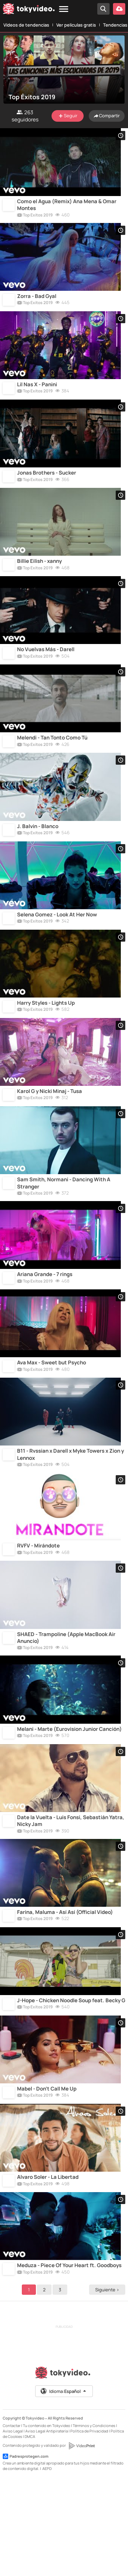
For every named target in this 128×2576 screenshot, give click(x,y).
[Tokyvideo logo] (29, 10)
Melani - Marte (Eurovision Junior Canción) (69, 1801)
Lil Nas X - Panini (37, 396)
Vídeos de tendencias (26, 25)
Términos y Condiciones (94, 2522)
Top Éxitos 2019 (35, 219)
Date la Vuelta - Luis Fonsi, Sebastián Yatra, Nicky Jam (70, 1897)
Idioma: (63, 2488)
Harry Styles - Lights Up (46, 1043)
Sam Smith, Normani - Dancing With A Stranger (63, 1231)
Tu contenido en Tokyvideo (46, 2522)
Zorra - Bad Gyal (36, 304)
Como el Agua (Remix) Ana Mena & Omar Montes (66, 209)
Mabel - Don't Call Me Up (46, 2177)
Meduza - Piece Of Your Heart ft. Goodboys (69, 2362)
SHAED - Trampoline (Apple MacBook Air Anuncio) (66, 1706)
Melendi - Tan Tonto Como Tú (52, 766)
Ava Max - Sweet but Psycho (51, 1419)
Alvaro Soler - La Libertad (48, 2269)
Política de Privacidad (89, 2527)
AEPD (47, 2565)
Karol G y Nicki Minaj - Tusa (49, 1135)
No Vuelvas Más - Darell (45, 673)
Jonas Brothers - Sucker (46, 488)
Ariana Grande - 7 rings (44, 1326)
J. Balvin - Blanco (37, 858)
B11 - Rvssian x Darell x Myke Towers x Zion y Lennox (70, 1515)
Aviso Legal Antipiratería (46, 2527)
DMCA (30, 2532)
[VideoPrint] (81, 2542)
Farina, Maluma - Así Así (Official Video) (65, 1992)
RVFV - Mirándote (38, 1610)
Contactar (11, 2522)
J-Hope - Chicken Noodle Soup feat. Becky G (71, 2085)
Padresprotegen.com (25, 2553)
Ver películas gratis (76, 25)
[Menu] (63, 9)
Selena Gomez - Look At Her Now (57, 950)
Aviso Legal (13, 2527)
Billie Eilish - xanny (39, 581)
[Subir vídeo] (119, 9)
